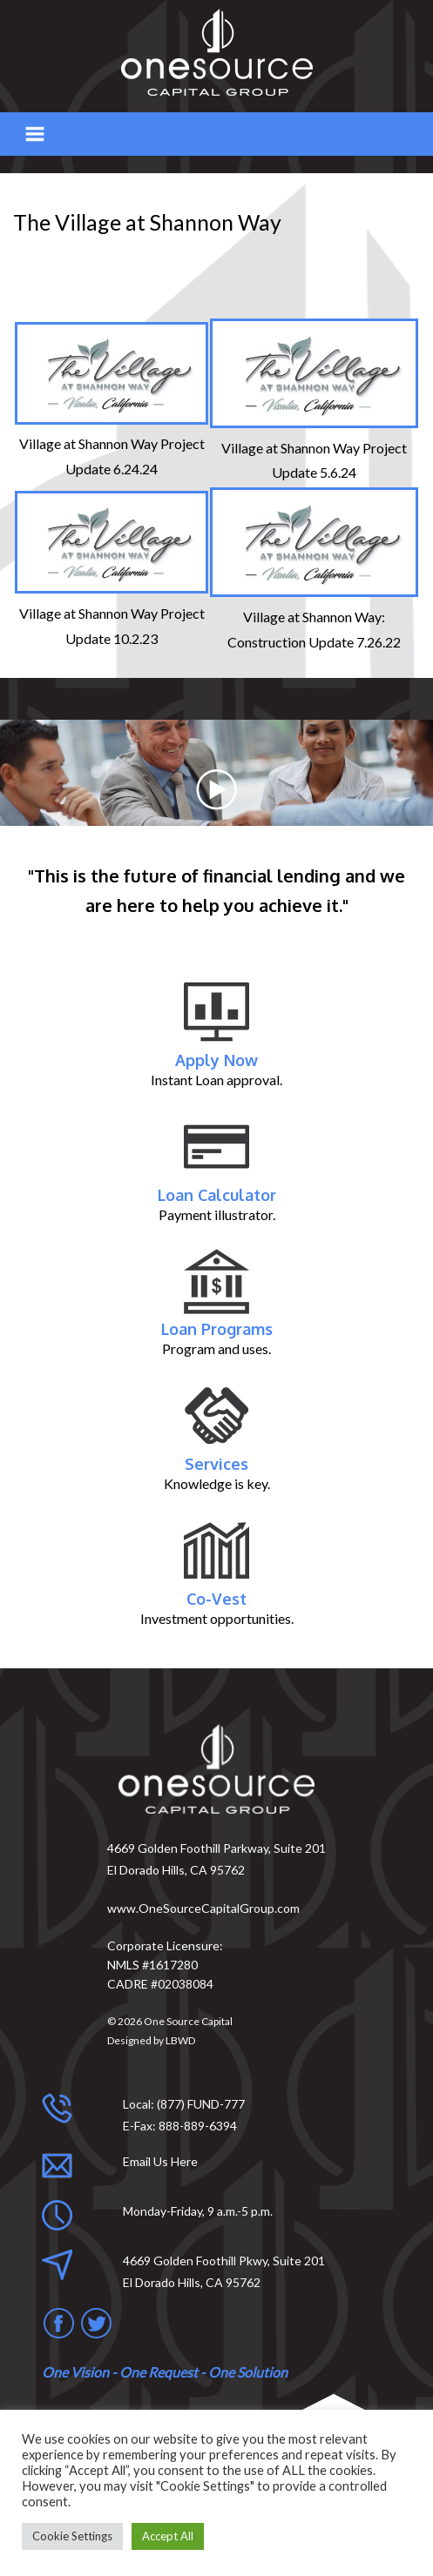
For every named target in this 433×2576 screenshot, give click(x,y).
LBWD (180, 2040)
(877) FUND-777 (201, 2103)
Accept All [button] (167, 2536)
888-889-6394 (198, 2125)
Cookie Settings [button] (72, 2536)
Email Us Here (160, 2161)
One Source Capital (188, 2021)
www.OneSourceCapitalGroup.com (203, 1908)
